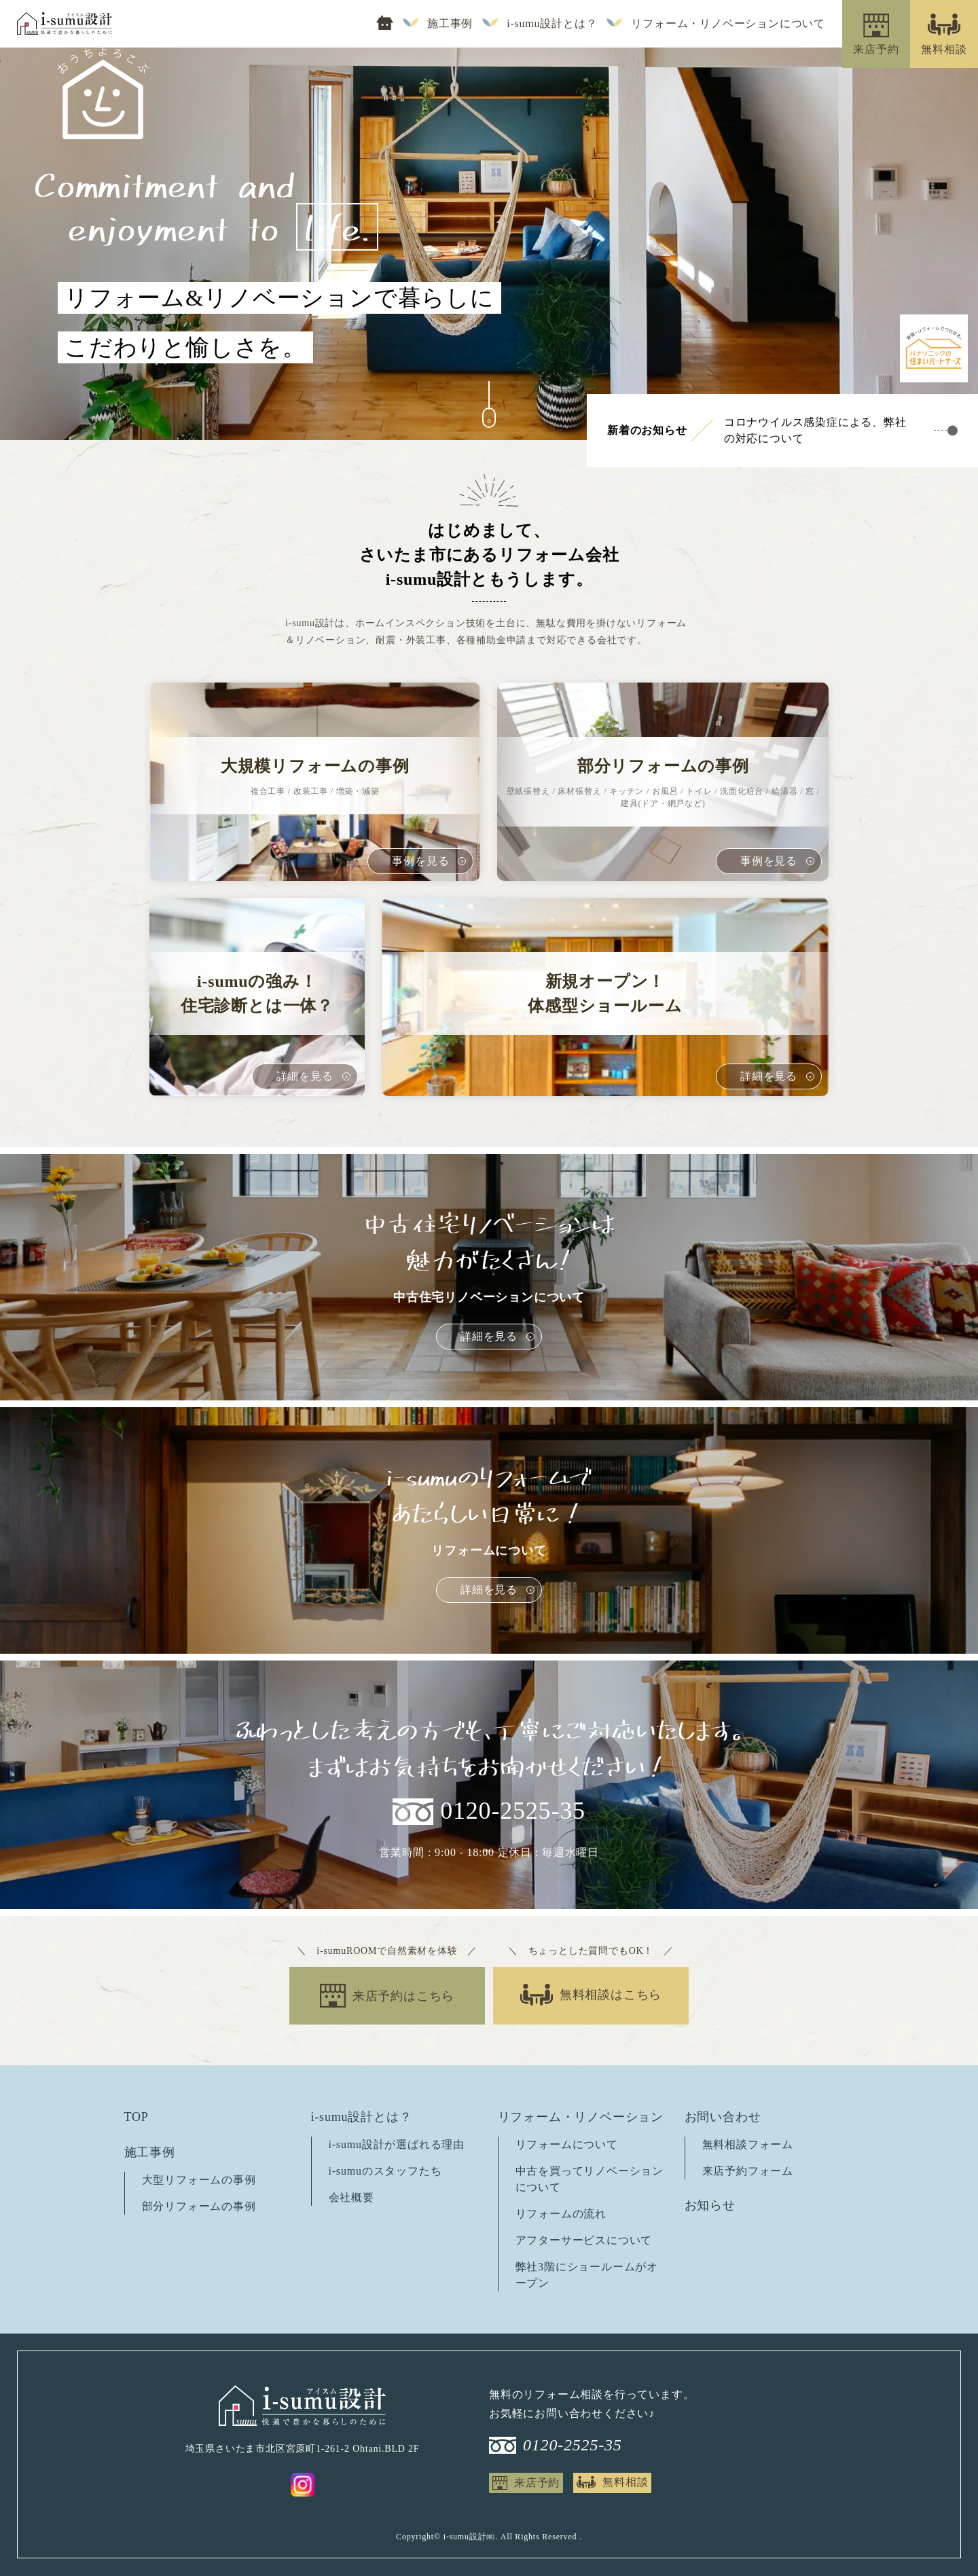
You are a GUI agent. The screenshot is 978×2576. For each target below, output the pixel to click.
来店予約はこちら (403, 1996)
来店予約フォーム (747, 2171)
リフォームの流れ (560, 2213)
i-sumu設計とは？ (552, 23)
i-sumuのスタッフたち (385, 2171)
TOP (136, 2117)
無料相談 (625, 2482)
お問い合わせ (723, 2117)
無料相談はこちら (611, 1994)
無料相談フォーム (747, 2144)
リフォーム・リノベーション (581, 2117)
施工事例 (450, 23)
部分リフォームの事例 (199, 2206)
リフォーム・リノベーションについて (728, 23)
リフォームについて (566, 2144)
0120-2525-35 (512, 1811)
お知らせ (710, 2205)
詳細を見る (489, 1336)
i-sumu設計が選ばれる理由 (397, 2144)
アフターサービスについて (584, 2240)
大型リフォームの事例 (199, 2179)
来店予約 (537, 2482)
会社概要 (351, 2197)
